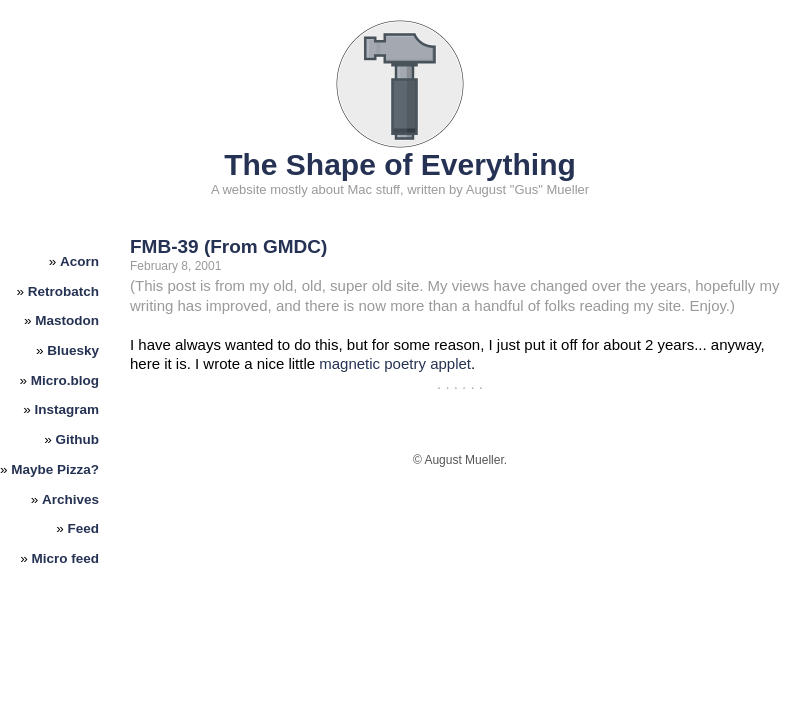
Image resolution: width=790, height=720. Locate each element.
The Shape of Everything (400, 164)
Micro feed (66, 558)
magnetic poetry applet (395, 363)
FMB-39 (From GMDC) (228, 246)
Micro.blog (65, 380)
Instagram (67, 409)
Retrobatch (63, 291)
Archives (70, 499)
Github (78, 439)
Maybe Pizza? (55, 469)
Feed (84, 528)
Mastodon (67, 320)
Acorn (79, 261)
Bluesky (73, 350)
